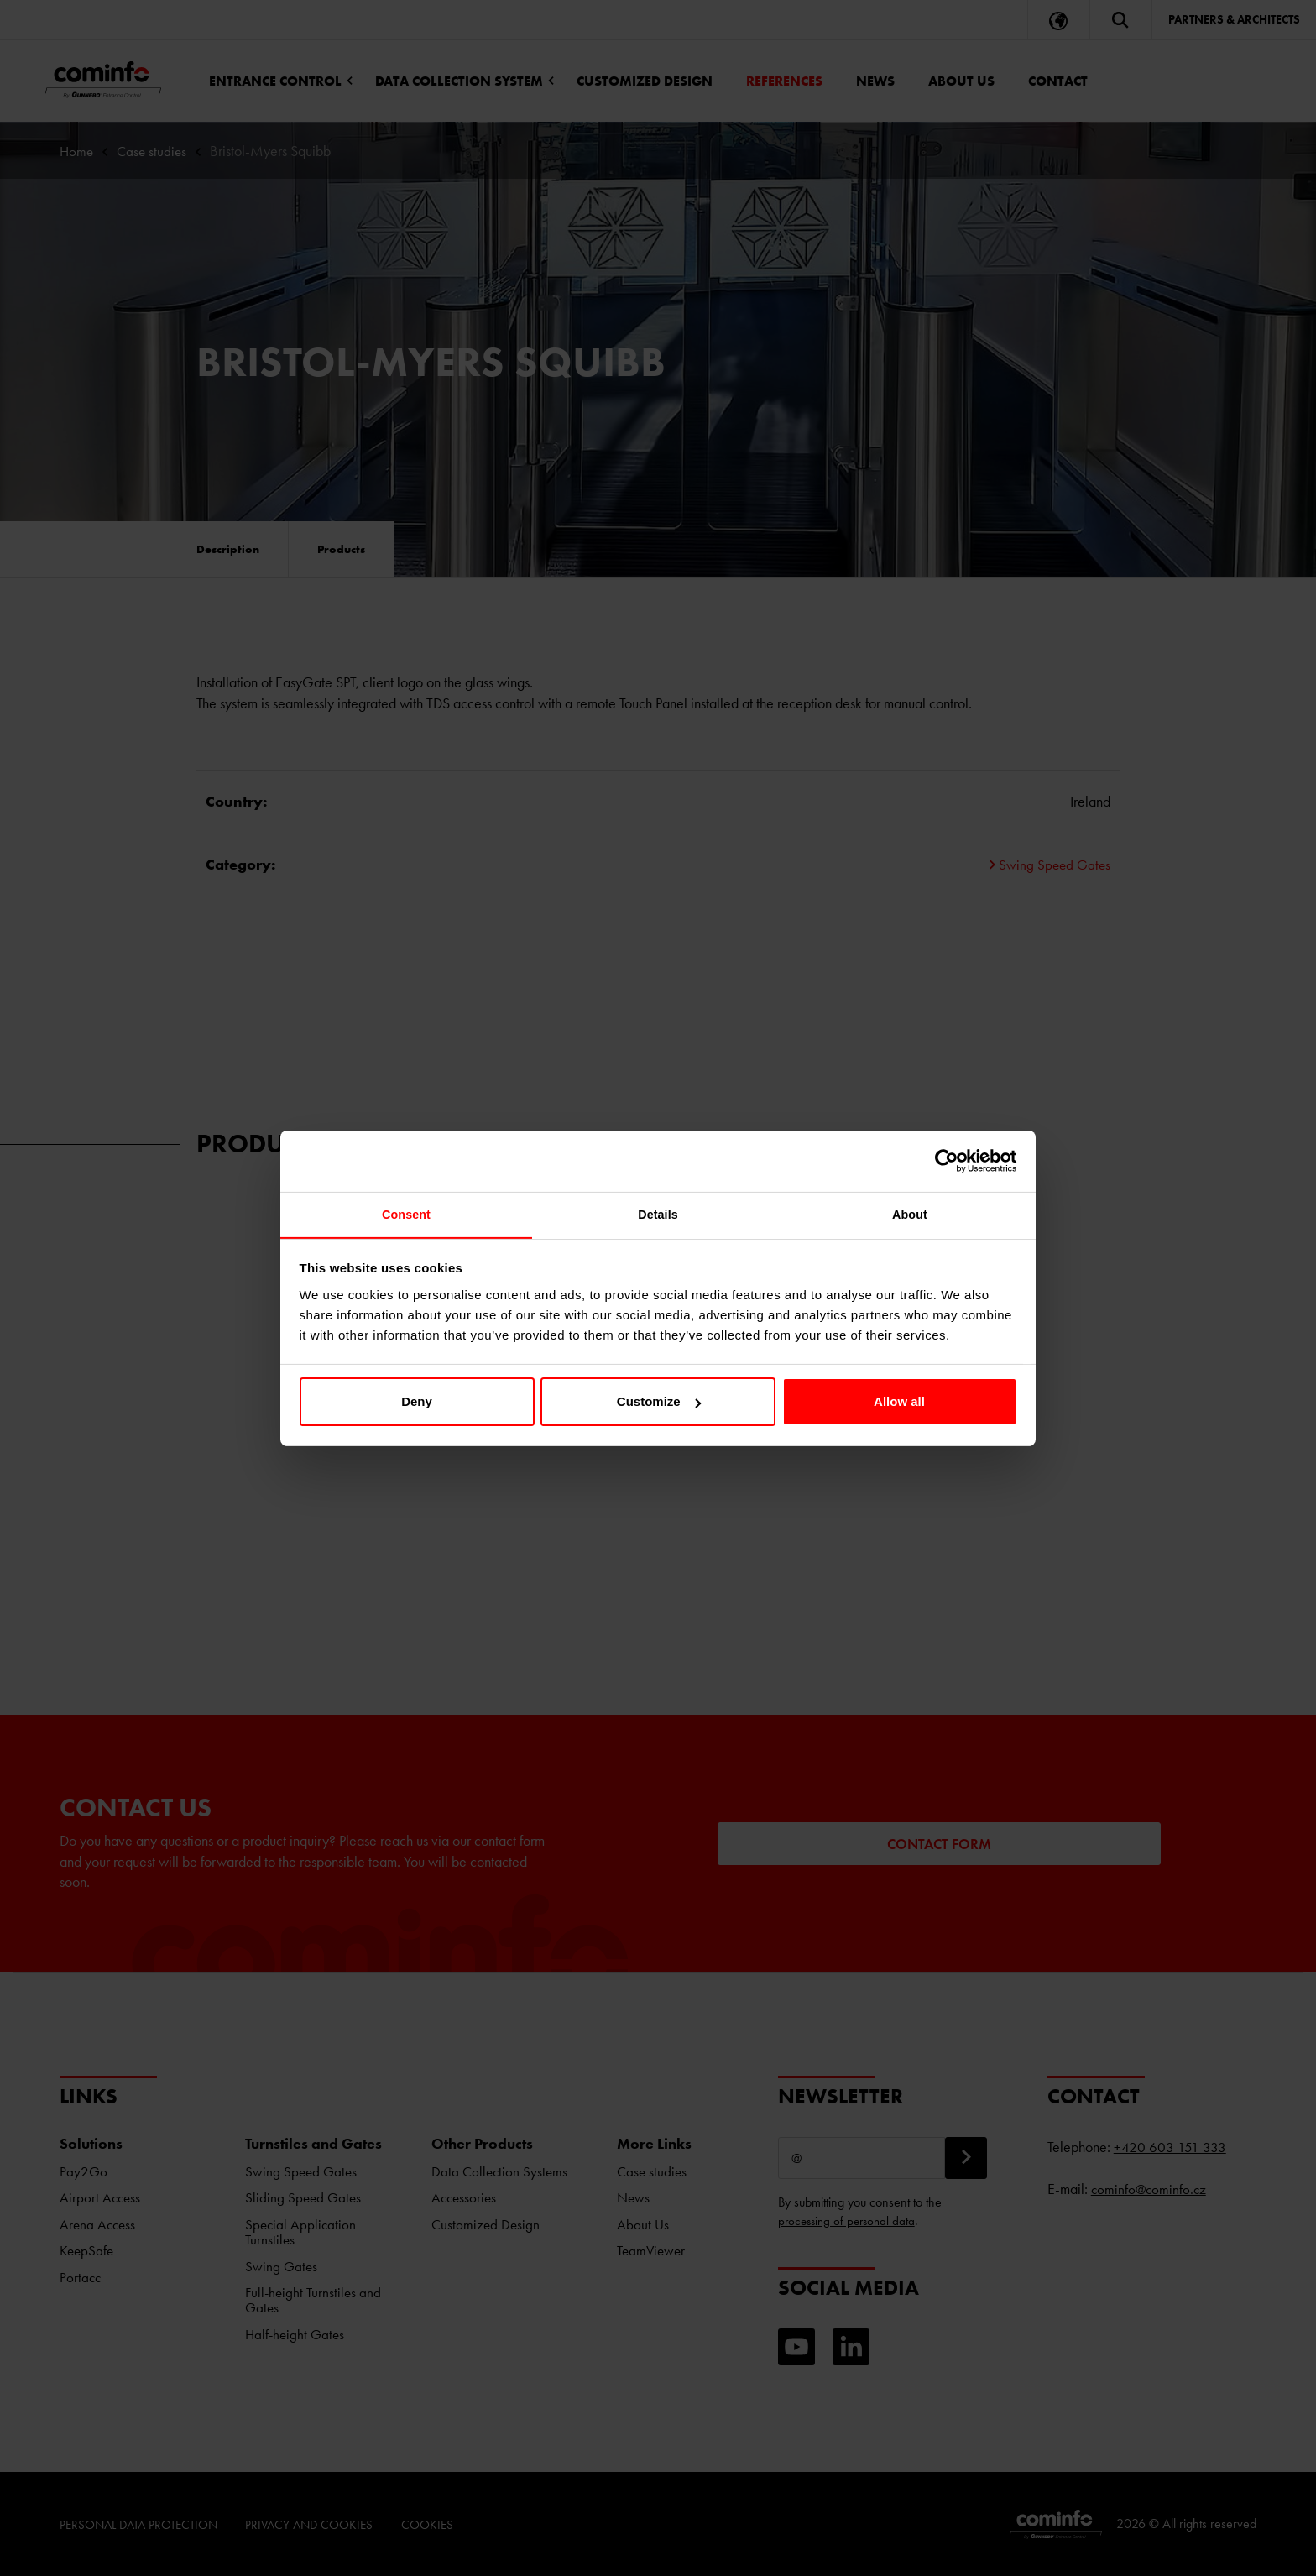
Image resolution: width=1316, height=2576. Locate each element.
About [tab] (909, 1215)
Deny (416, 1403)
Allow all (899, 1403)
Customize (659, 1403)
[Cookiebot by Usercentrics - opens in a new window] (943, 1160)
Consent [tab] (406, 1215)
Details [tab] (658, 1215)
